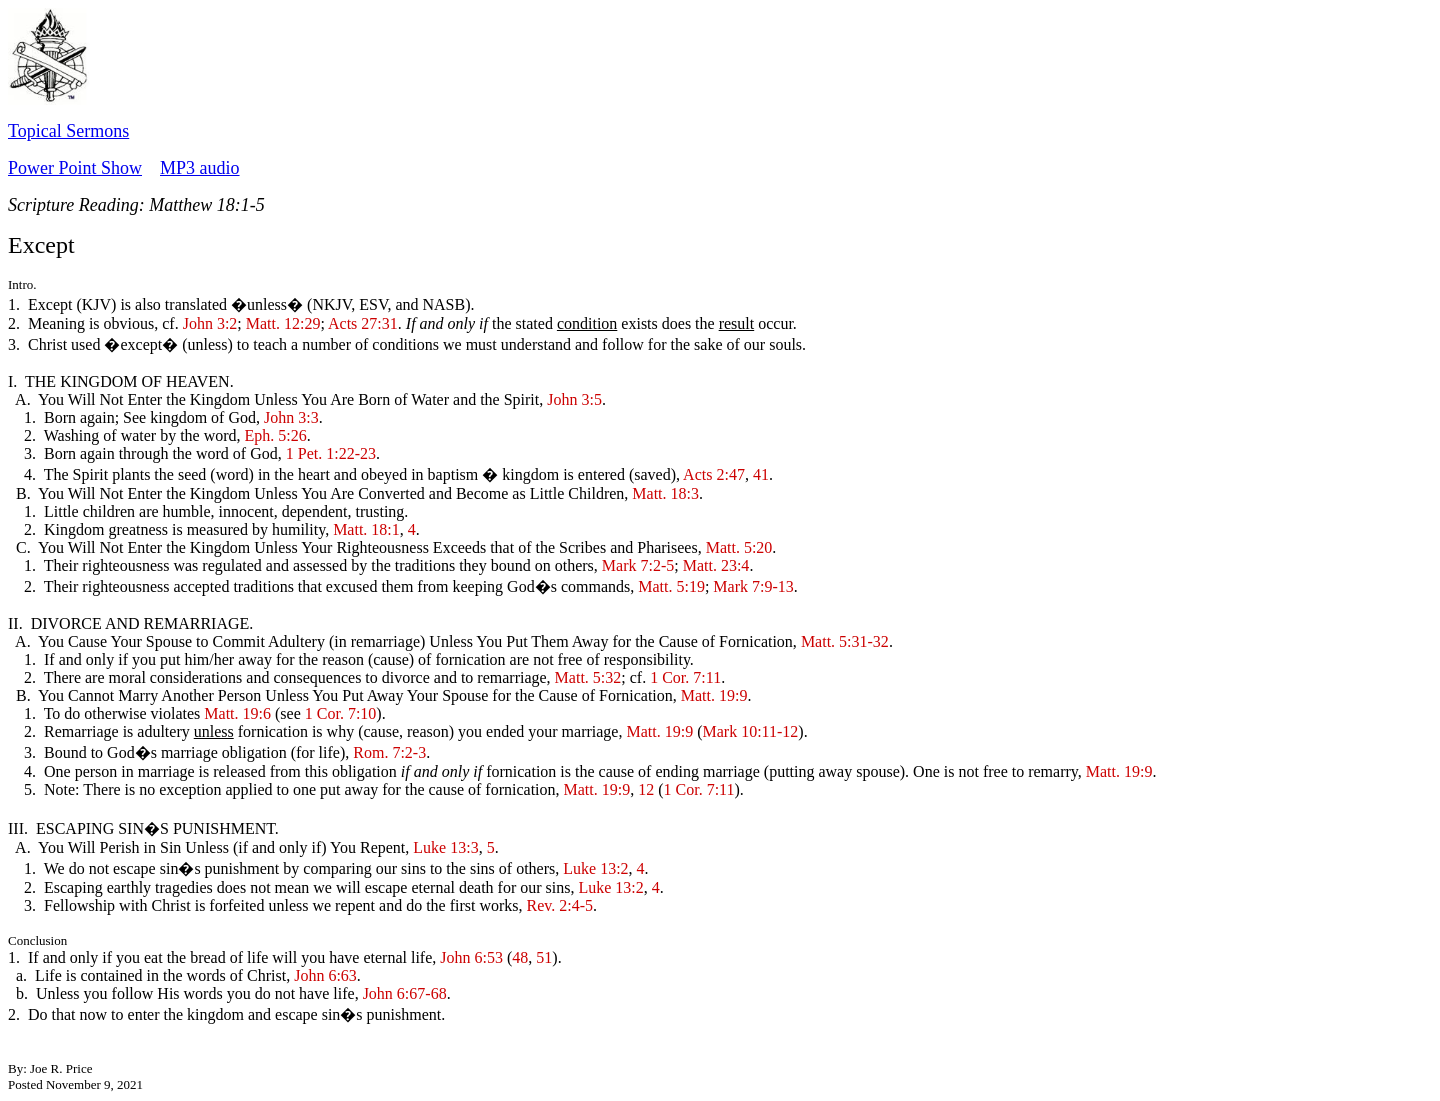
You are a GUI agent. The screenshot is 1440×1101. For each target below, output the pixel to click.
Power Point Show (75, 168)
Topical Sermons (68, 131)
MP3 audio (200, 168)
